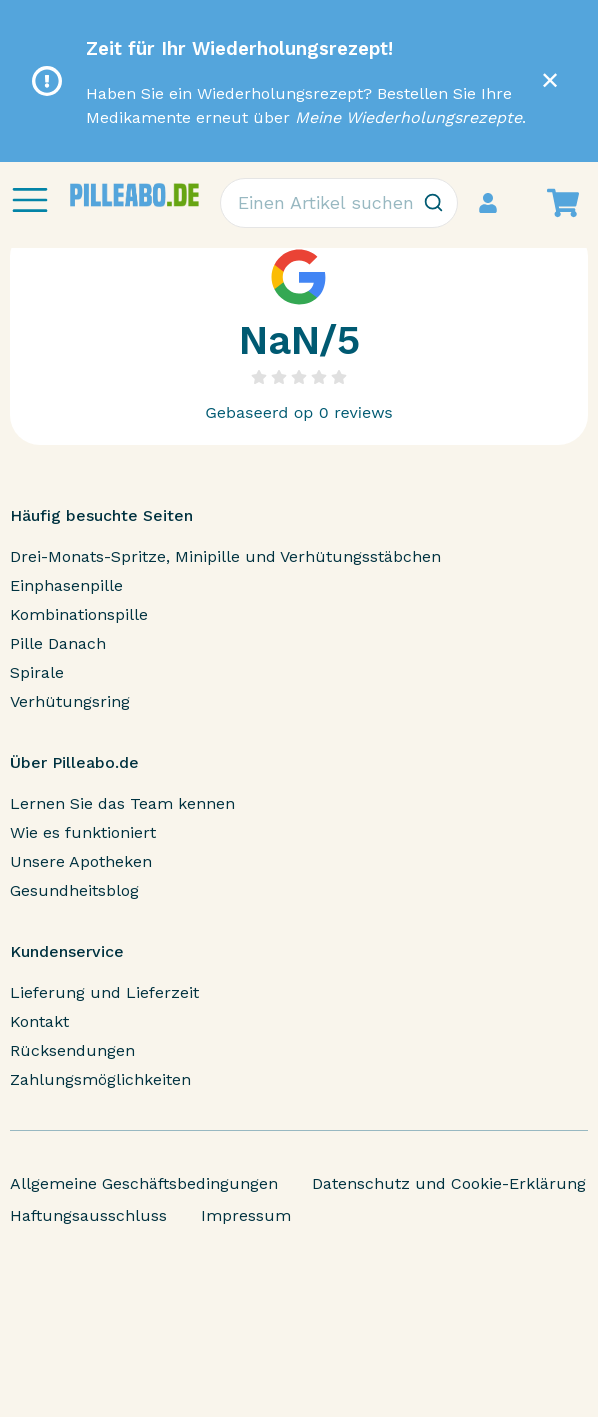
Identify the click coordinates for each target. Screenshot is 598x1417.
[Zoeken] (433, 203)
